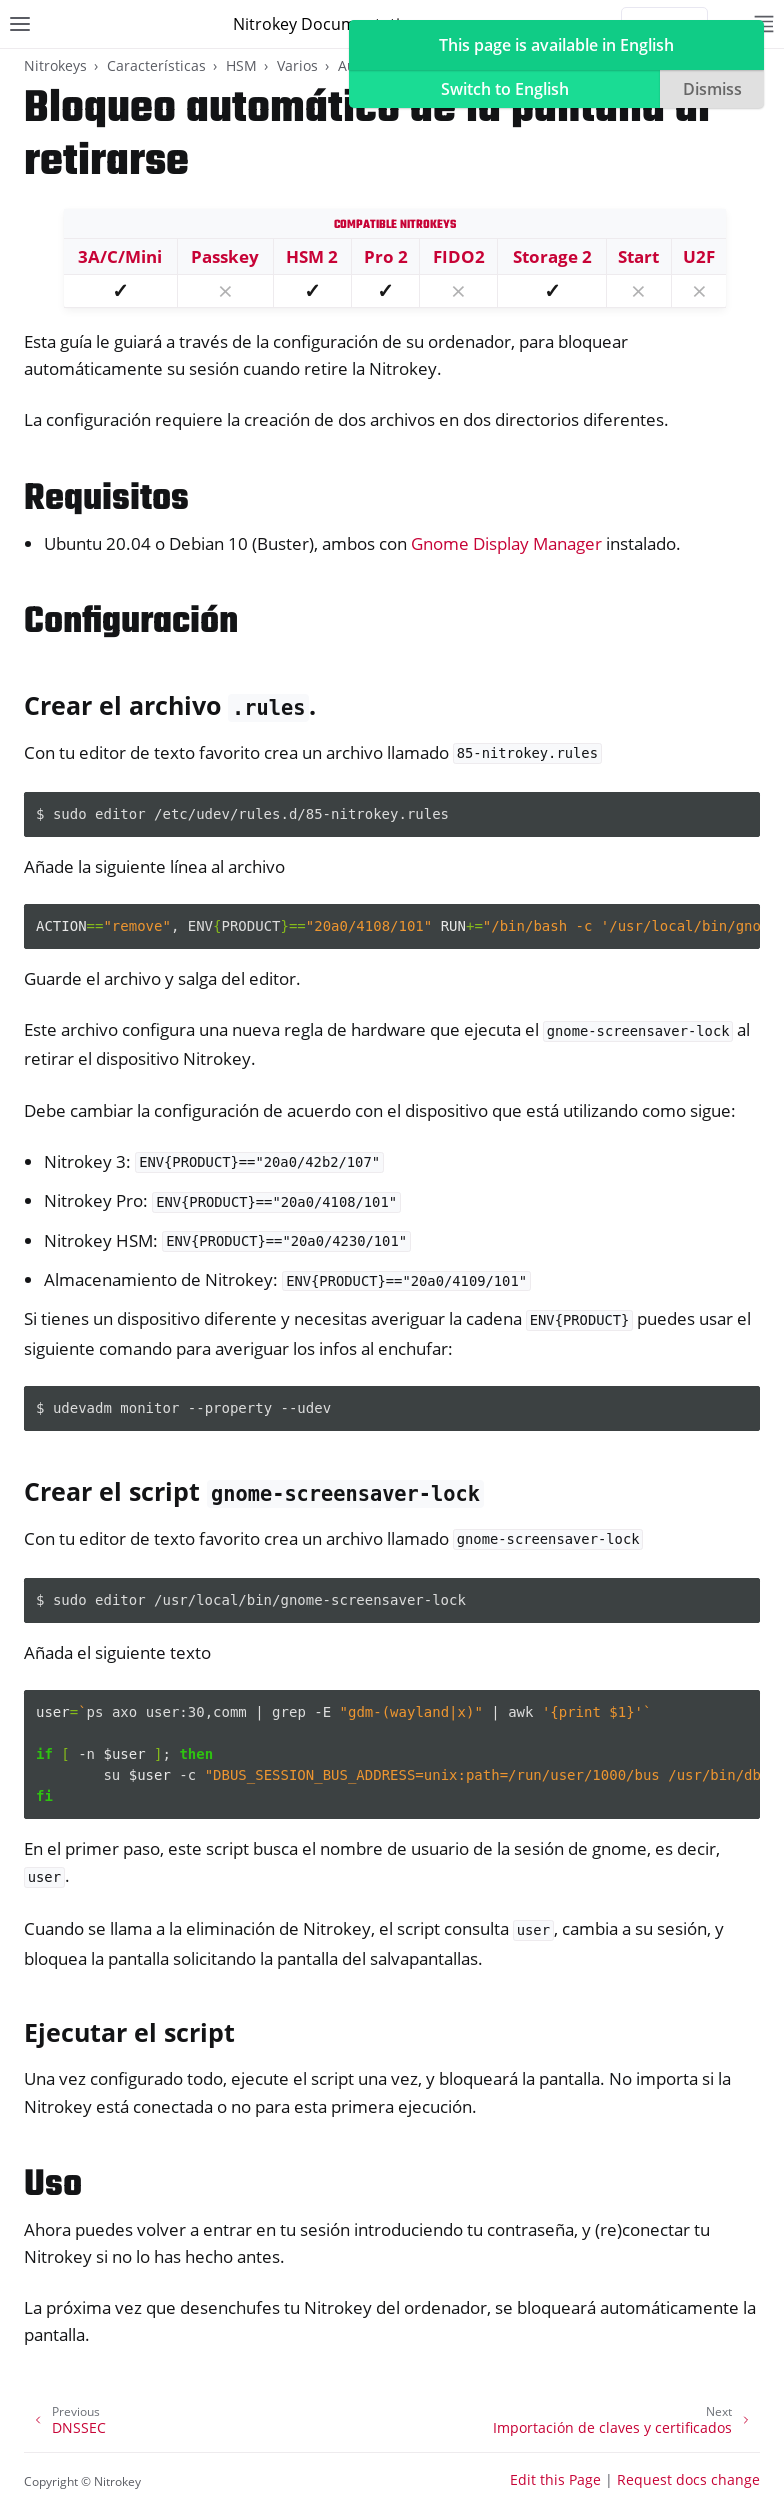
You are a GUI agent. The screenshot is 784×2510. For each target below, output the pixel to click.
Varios (297, 65)
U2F (699, 256)
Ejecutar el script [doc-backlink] (129, 2032)
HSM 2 (312, 256)
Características (156, 65)
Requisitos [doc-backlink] (106, 499)
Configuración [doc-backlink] (131, 622)
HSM (241, 65)
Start (638, 256)
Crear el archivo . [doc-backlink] (170, 705)
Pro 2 (386, 256)
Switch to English (505, 89)
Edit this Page (555, 2479)
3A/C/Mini (120, 256)
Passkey (225, 256)
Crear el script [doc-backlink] (254, 1491)
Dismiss (712, 89)
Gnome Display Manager (506, 543)
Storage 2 (552, 256)
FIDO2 (459, 256)
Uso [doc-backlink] (53, 2185)
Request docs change (688, 2479)
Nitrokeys (55, 65)
